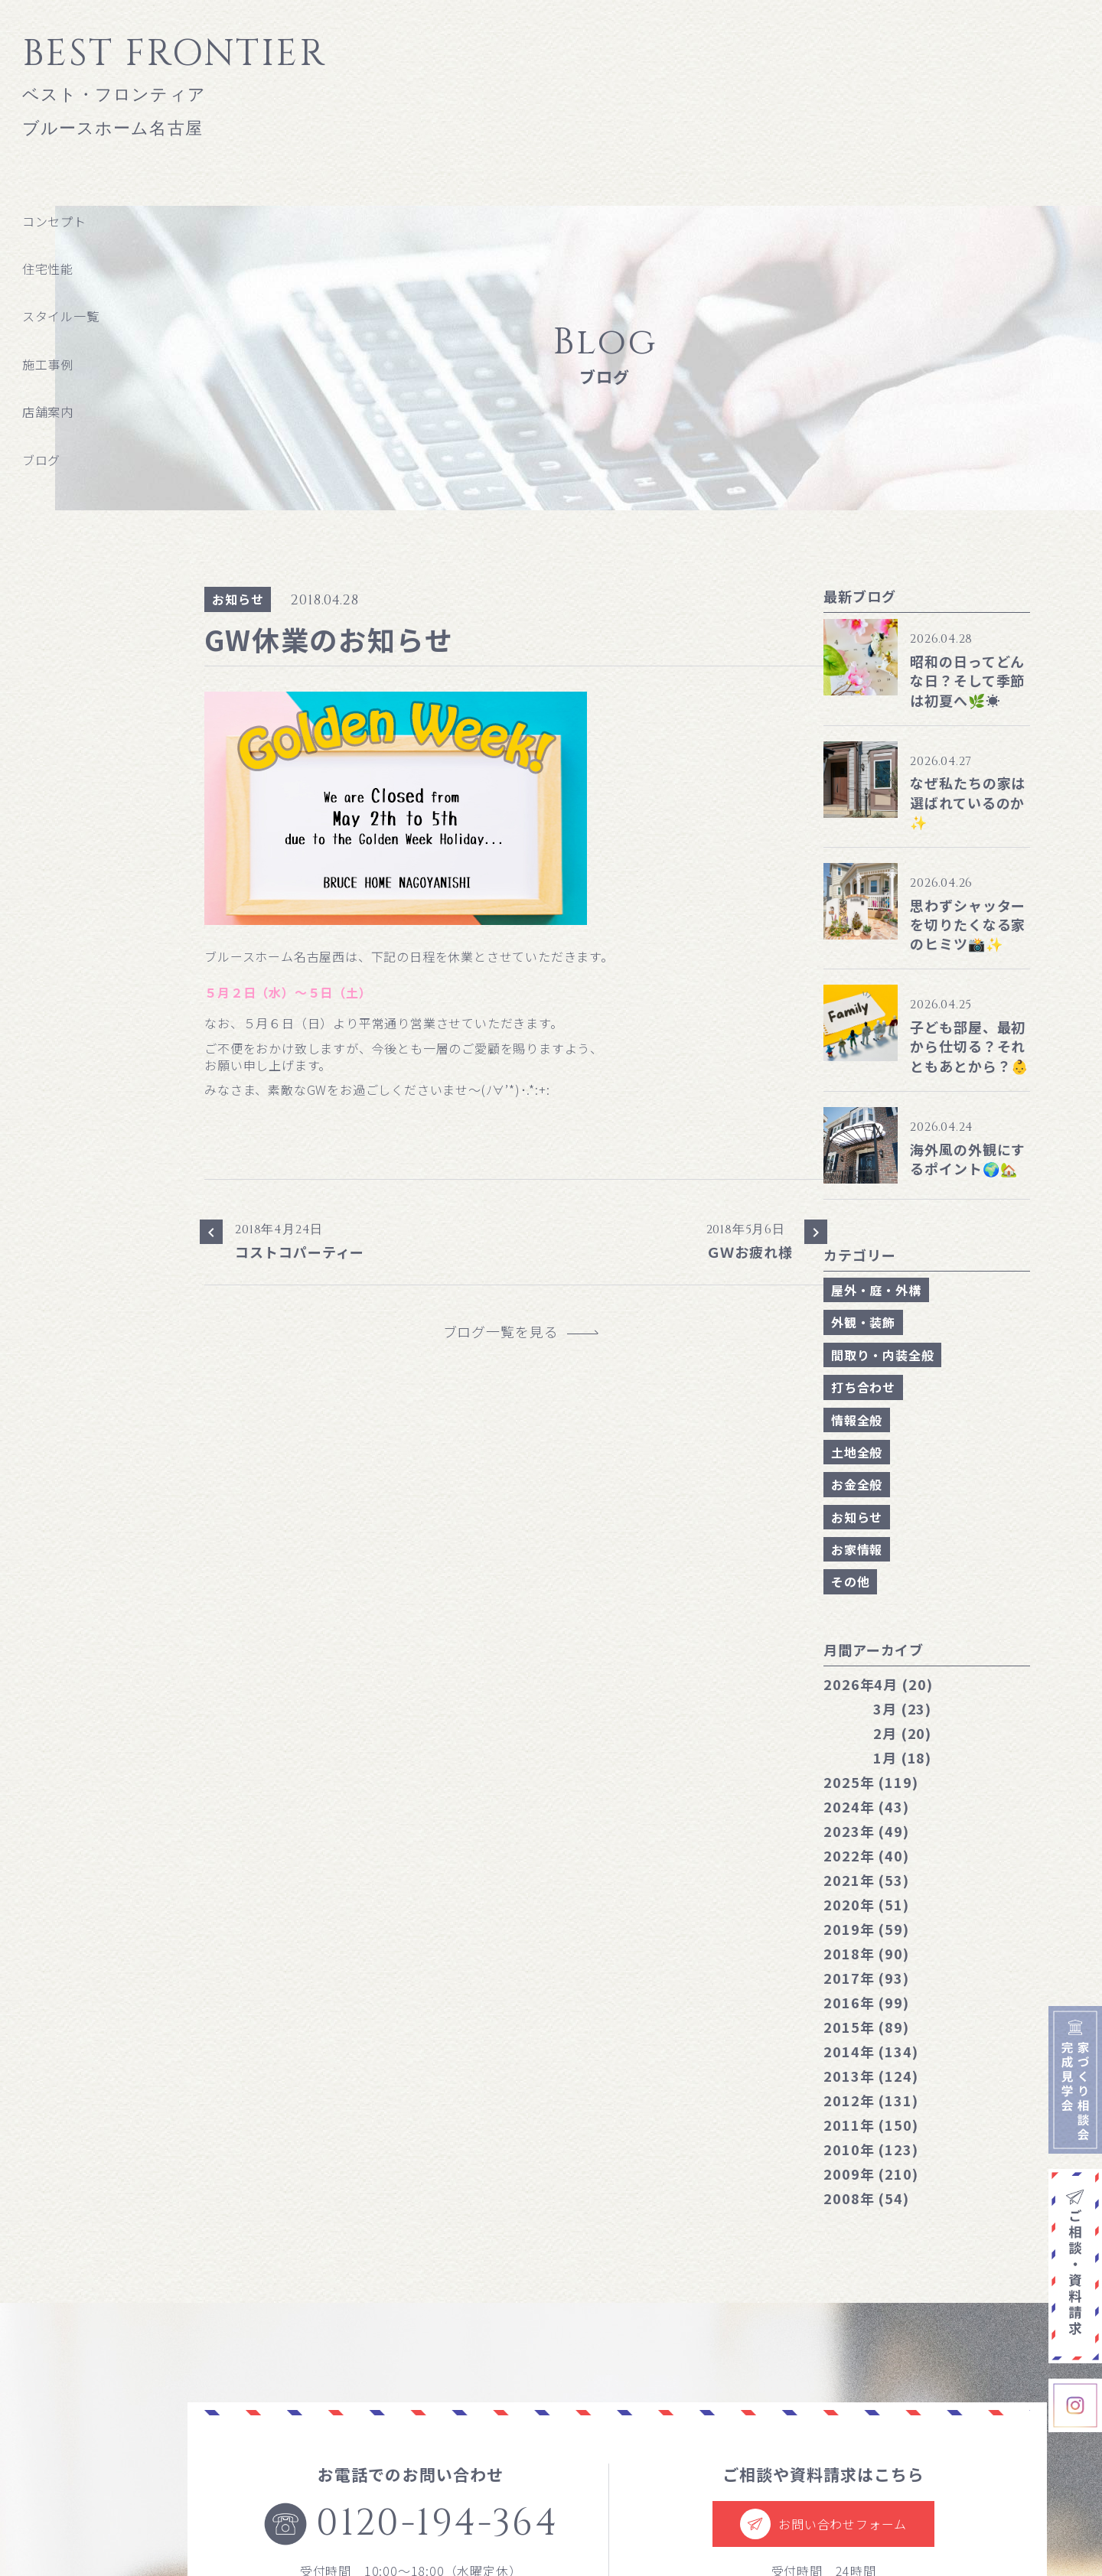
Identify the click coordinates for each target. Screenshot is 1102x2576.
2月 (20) (902, 1733)
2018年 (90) (866, 1953)
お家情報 (856, 1549)
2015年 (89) (866, 2027)
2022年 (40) (866, 1855)
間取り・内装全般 (882, 1355)
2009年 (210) (870, 2174)
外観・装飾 (863, 1322)
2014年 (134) (870, 2051)
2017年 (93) (866, 1978)
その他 (850, 1581)
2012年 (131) (870, 2100)
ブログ (41, 460)
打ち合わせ (863, 1387)
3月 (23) (902, 1708)
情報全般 (856, 1420)
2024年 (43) (866, 1806)
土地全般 (856, 1452)
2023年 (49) (866, 1831)
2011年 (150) (870, 2125)
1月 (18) (902, 1757)
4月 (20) (878, 1684)
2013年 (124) (870, 2076)
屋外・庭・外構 (876, 1290)
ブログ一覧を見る (508, 1331)
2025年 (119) (870, 1782)
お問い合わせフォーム (823, 2524)
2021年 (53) (866, 1880)
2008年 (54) (866, 2198)
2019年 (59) (866, 1929)
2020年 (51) (866, 1904)
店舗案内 (47, 411)
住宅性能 (47, 268)
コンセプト (54, 221)
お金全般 (856, 1484)
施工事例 (47, 364)
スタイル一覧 (60, 316)
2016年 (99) (866, 2002)
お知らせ (237, 599)
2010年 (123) (870, 2149)
